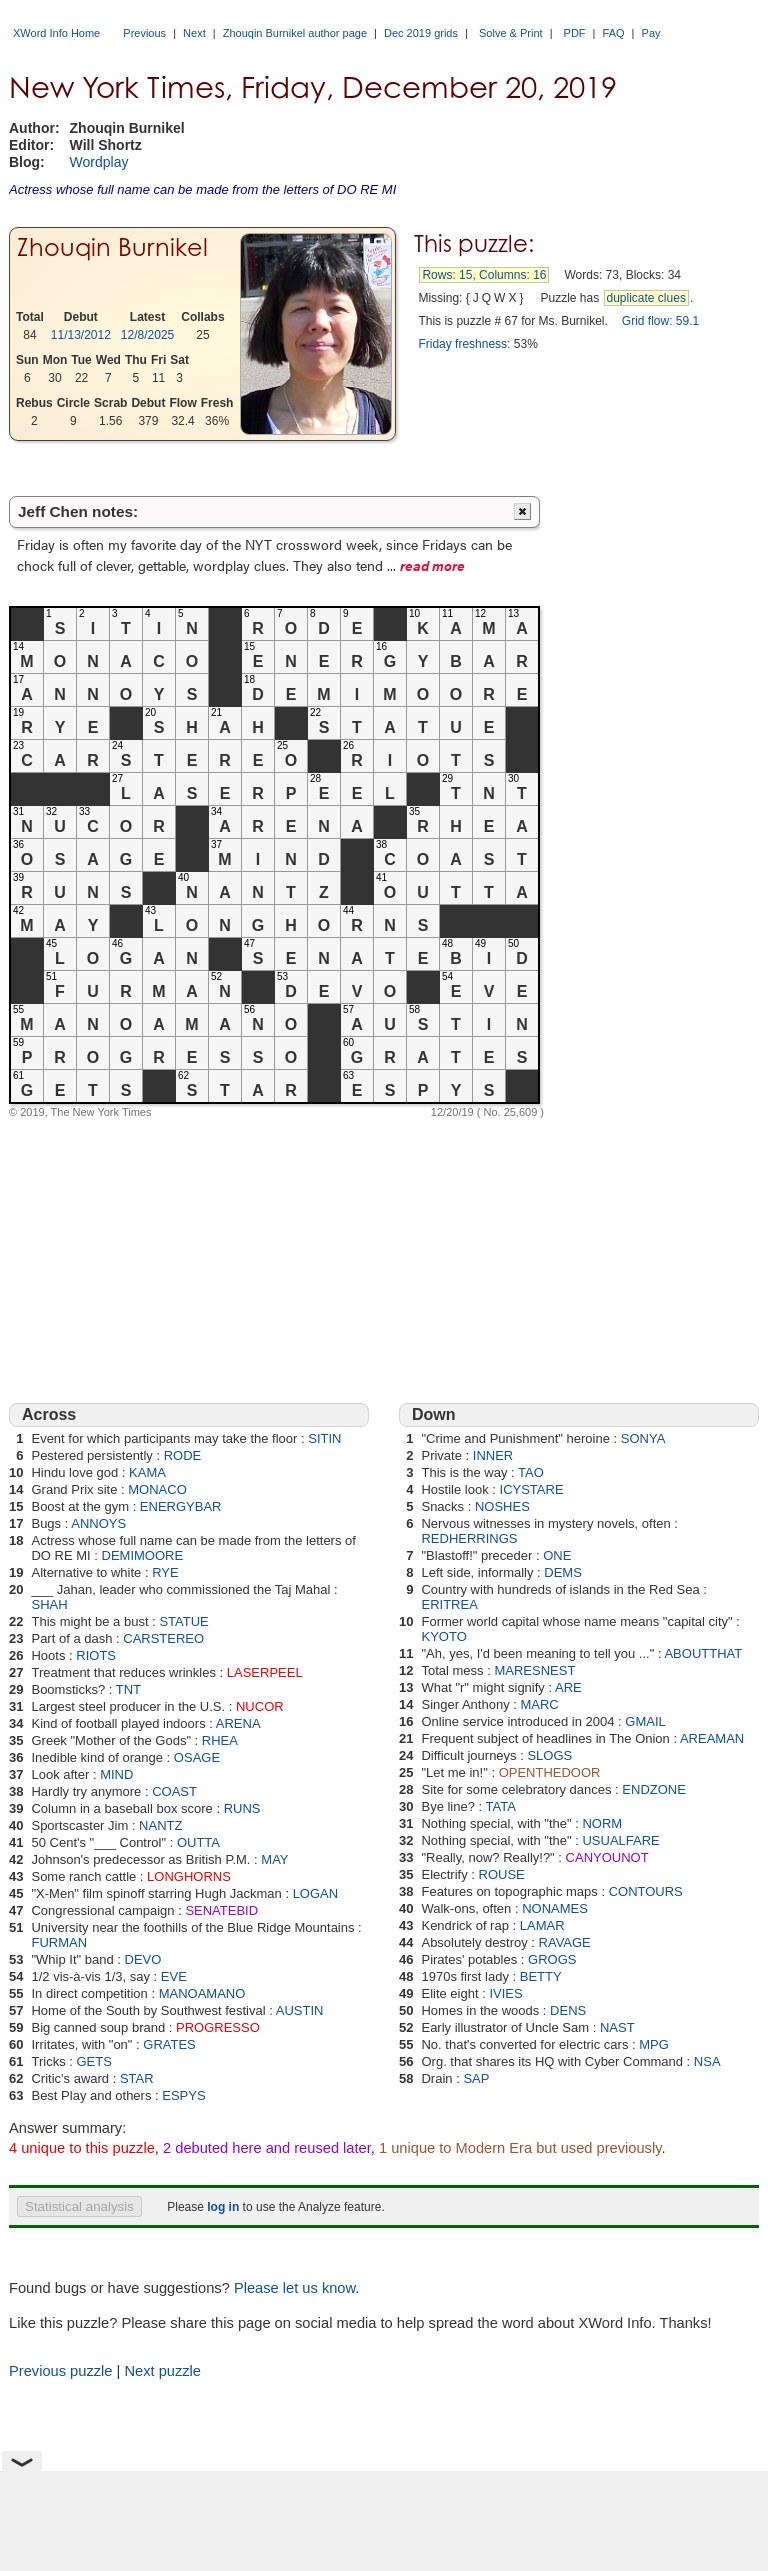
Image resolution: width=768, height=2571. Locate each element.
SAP (476, 2078)
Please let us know (294, 2288)
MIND (116, 1774)
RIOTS (96, 1655)
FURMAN (59, 1942)
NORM (602, 1823)
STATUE (183, 1621)
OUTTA (198, 1842)
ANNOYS (98, 1523)
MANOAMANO (202, 1993)
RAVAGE (565, 1942)
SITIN (324, 1438)
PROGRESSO (218, 2027)
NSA (707, 2061)
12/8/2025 (147, 335)
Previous (144, 33)
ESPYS (183, 2095)
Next (194, 33)
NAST (617, 2027)
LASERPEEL (265, 1672)
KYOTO (443, 1636)
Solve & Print (511, 33)
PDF (575, 33)
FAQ (614, 33)
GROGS (552, 1959)
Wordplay (99, 162)
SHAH (49, 1604)
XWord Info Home (56, 33)
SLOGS (549, 1755)
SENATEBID (221, 1910)
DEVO (143, 1959)
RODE (183, 1455)
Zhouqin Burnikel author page (295, 33)
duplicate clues (646, 298)
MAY (274, 1859)
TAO (531, 1472)
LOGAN (316, 1893)
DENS (568, 2010)
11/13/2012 (81, 335)
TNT (128, 1689)
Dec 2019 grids (421, 33)
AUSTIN (300, 2010)
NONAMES (555, 1908)
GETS (93, 2061)
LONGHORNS (189, 1876)
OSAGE (197, 1757)
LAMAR (542, 1925)
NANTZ (160, 1825)
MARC (539, 1704)
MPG (654, 2044)
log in (223, 2207)
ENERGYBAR (181, 1506)
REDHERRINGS (469, 1538)
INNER (493, 1455)
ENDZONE (654, 1789)
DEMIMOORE (143, 1555)
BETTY (541, 1976)
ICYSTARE (532, 1489)
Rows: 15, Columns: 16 (484, 275)
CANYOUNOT (607, 1857)
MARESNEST (534, 1670)
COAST (174, 1791)
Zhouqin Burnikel (112, 247)
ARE (568, 1687)
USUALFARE (620, 1840)
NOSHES (502, 1506)
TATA (501, 1806)
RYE (165, 1572)
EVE (174, 1976)
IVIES (505, 1993)
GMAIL (645, 1721)
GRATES (169, 2044)
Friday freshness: (464, 344)
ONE (557, 1555)
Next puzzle (162, 2371)
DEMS (563, 1572)
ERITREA (449, 1604)
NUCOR (260, 1706)
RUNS (242, 1808)
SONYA (643, 1438)
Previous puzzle (60, 2371)
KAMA (147, 1472)
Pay (651, 33)
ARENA (238, 1723)
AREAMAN (712, 1738)
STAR (137, 2078)
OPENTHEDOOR (550, 1772)
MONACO (157, 1489)
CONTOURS (646, 1891)
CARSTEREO (163, 1638)
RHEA (220, 1740)
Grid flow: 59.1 (660, 321)
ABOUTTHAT (703, 1653)
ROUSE (502, 1874)
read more (432, 565)
